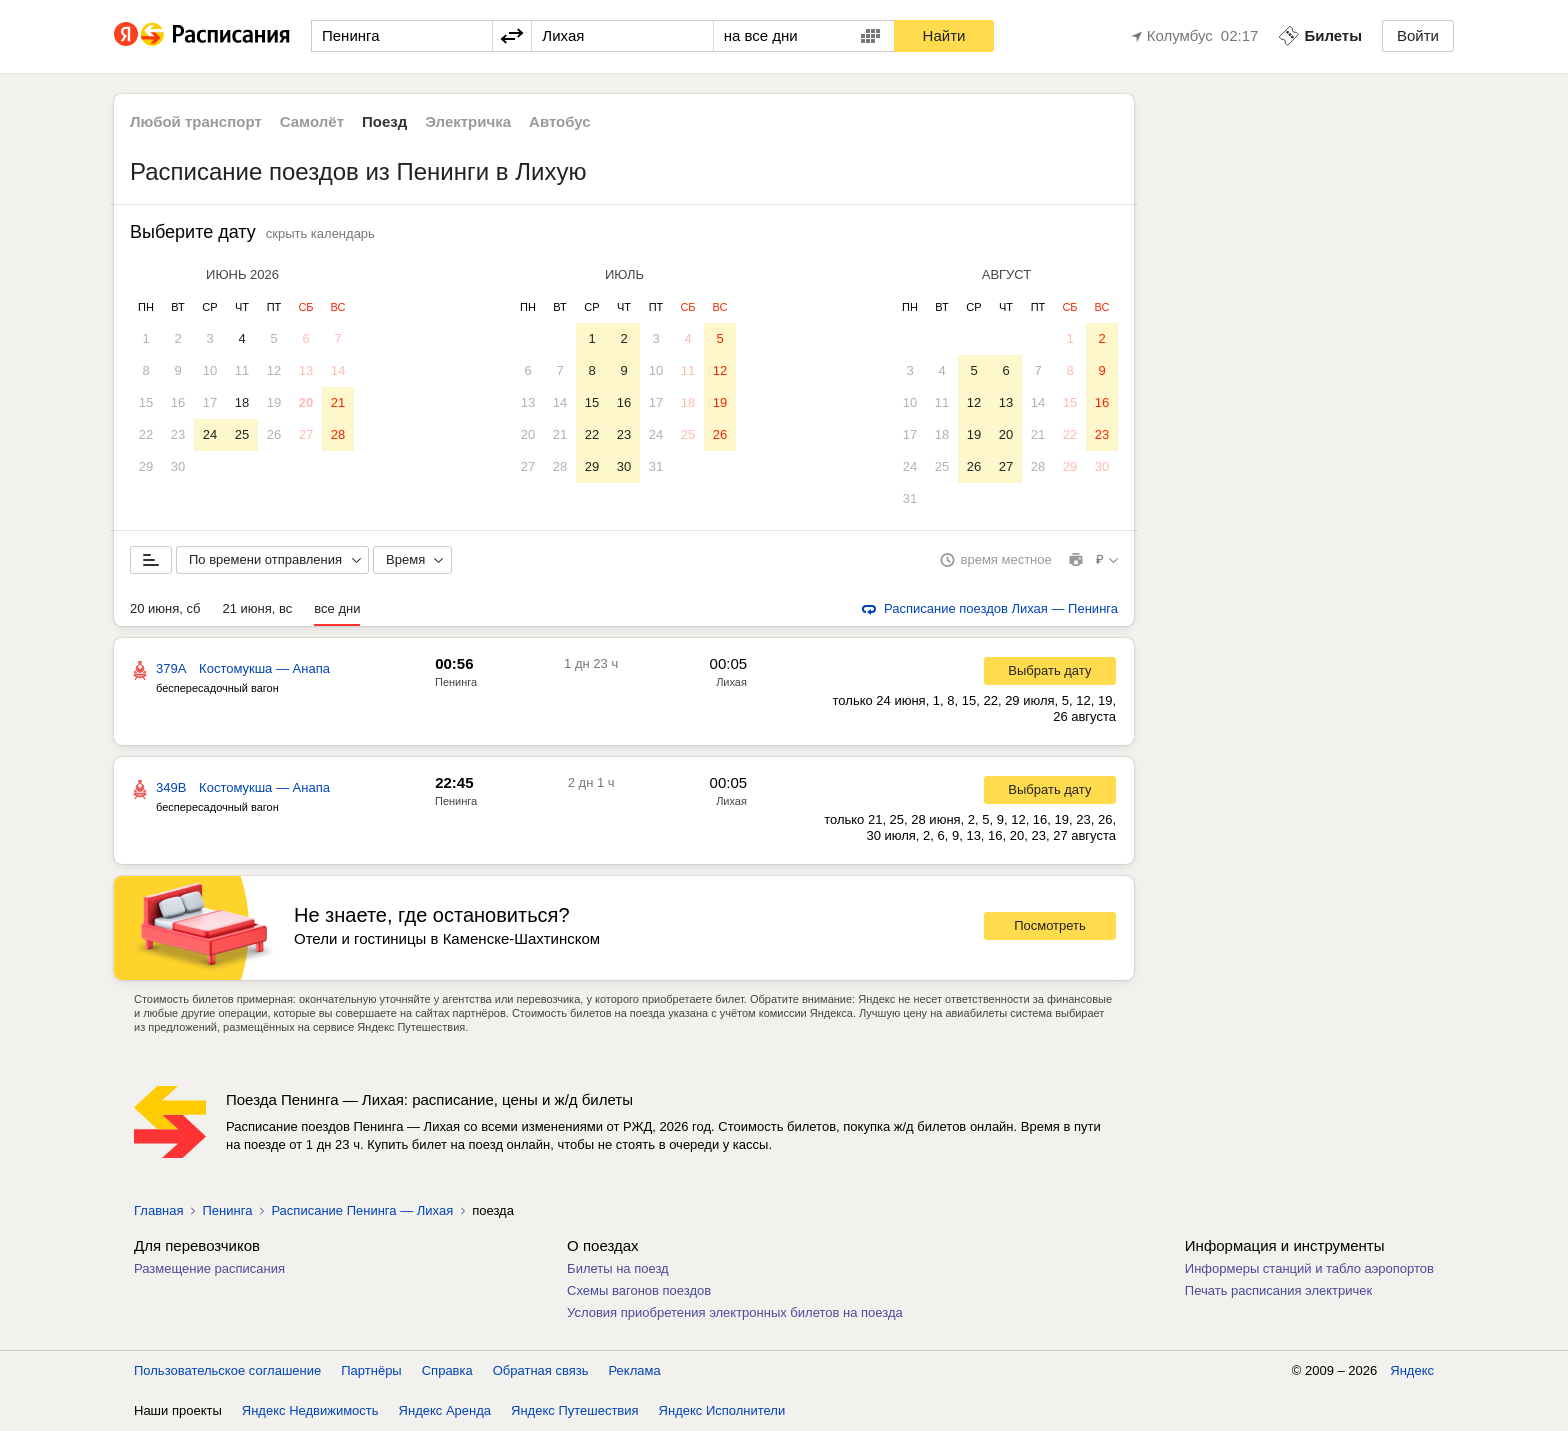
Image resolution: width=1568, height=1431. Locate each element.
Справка (447, 1370)
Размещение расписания (209, 1268)
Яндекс (1412, 1370)
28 (338, 434)
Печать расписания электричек (1278, 1290)
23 (178, 434)
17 (210, 402)
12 (274, 370)
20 (306, 402)
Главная (158, 1210)
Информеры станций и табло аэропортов (1309, 1268)
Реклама (635, 1370)
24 (210, 434)
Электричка (468, 121)
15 (146, 402)
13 (306, 370)
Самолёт (312, 121)
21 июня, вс (257, 608)
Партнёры (371, 1370)
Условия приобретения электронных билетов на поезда (735, 1312)
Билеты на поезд (618, 1268)
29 (146, 466)
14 (338, 370)
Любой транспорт (196, 121)
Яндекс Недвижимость (310, 1410)
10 (210, 370)
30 (178, 466)
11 (242, 370)
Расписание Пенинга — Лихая (362, 1210)
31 (656, 466)
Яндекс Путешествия (575, 1410)
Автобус (560, 121)
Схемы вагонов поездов (639, 1290)
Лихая (731, 682)
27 (306, 434)
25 (242, 434)
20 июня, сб (165, 608)
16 (178, 402)
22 (146, 434)
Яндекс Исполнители (722, 1410)
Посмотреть (1050, 925)
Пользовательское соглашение (227, 1370)
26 (274, 434)
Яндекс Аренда (445, 1410)
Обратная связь (541, 1370)
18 (242, 402)
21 (338, 402)
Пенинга (456, 682)
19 (274, 402)
